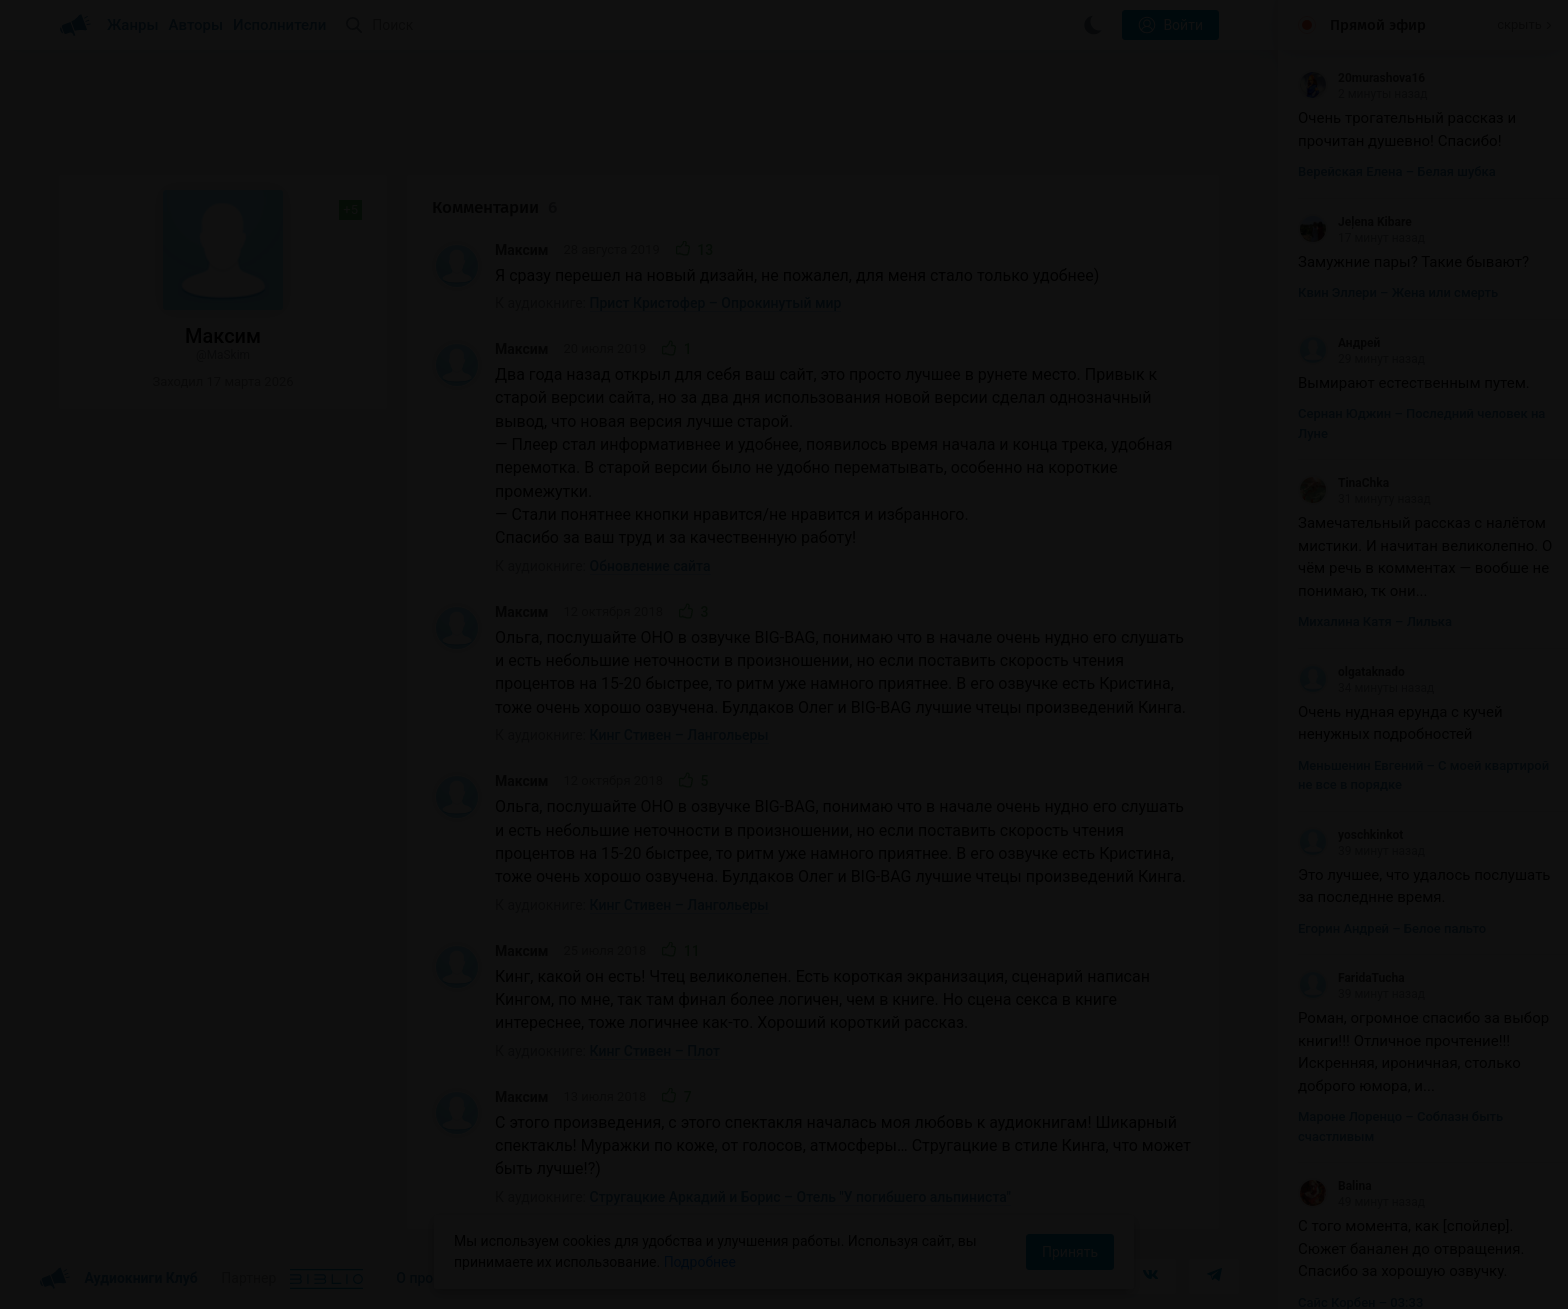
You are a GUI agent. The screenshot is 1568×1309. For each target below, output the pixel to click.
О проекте (429, 1278)
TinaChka (1343, 483)
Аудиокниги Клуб (118, 1279)
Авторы (196, 25)
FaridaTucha (1351, 978)
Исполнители (279, 25)
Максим (521, 250)
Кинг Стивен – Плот (655, 1051)
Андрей (1339, 343)
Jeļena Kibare (1355, 222)
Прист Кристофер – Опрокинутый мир (716, 303)
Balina (1335, 1186)
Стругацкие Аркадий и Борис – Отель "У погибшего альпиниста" (800, 1197)
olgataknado (1351, 672)
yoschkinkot (1350, 835)
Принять (1070, 1252)
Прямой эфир (1378, 25)
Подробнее (700, 1262)
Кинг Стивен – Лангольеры (679, 735)
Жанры (133, 25)
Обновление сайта (650, 566)
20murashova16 (1361, 78)
